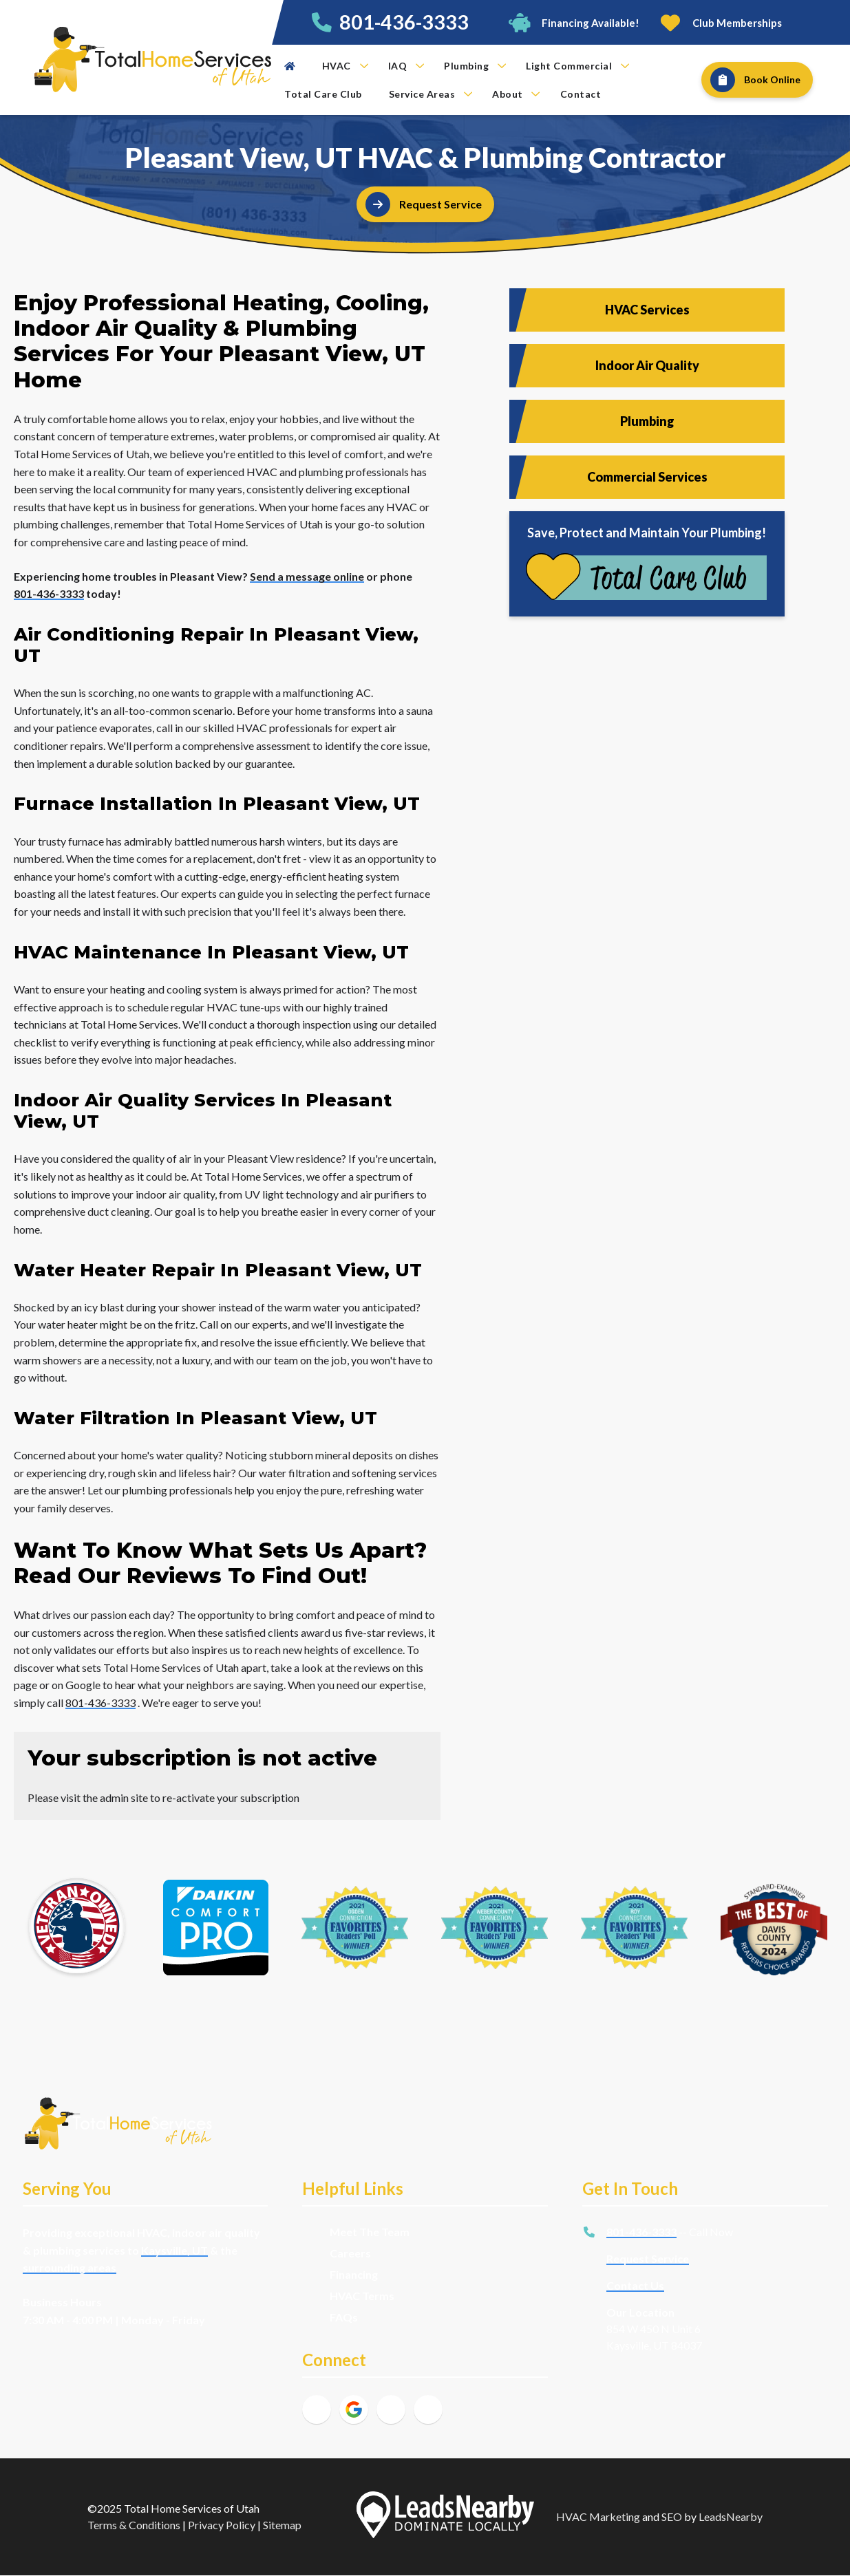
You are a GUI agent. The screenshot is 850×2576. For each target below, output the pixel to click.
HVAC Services (647, 309)
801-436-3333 (404, 22)
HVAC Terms (362, 2295)
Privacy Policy (221, 2524)
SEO (671, 2516)
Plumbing (475, 66)
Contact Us (635, 2285)
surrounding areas (69, 2267)
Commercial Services (647, 476)
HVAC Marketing (598, 2516)
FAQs (344, 2316)
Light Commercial (577, 66)
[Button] (573, 22)
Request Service (647, 2258)
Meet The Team (370, 2231)
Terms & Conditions (133, 2524)
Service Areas (431, 94)
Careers (350, 2253)
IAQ (406, 66)
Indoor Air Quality (647, 365)
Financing (354, 2274)
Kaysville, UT (174, 2250)
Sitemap (282, 2524)
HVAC (345, 66)
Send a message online (307, 576)
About (516, 94)
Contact (581, 94)
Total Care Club (323, 94)
